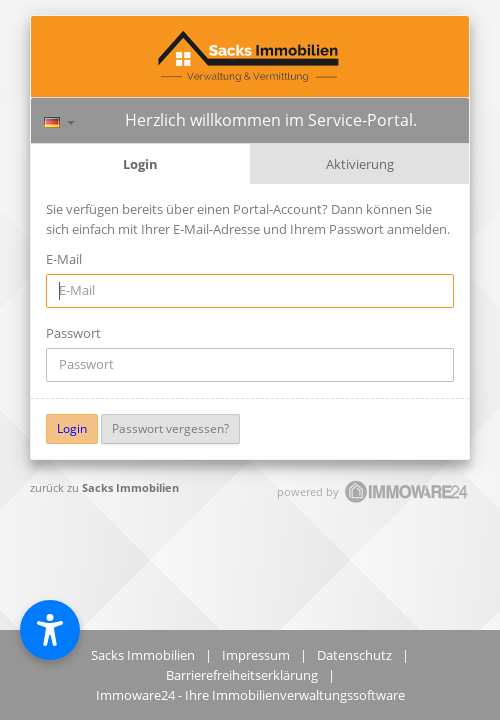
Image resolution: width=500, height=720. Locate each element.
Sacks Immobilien (130, 487)
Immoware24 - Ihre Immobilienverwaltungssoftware (250, 695)
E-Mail (64, 259)
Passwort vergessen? (170, 428)
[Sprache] (59, 119)
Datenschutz (354, 655)
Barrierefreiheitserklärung (242, 675)
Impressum (256, 655)
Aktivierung (360, 164)
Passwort (73, 333)
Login (140, 164)
